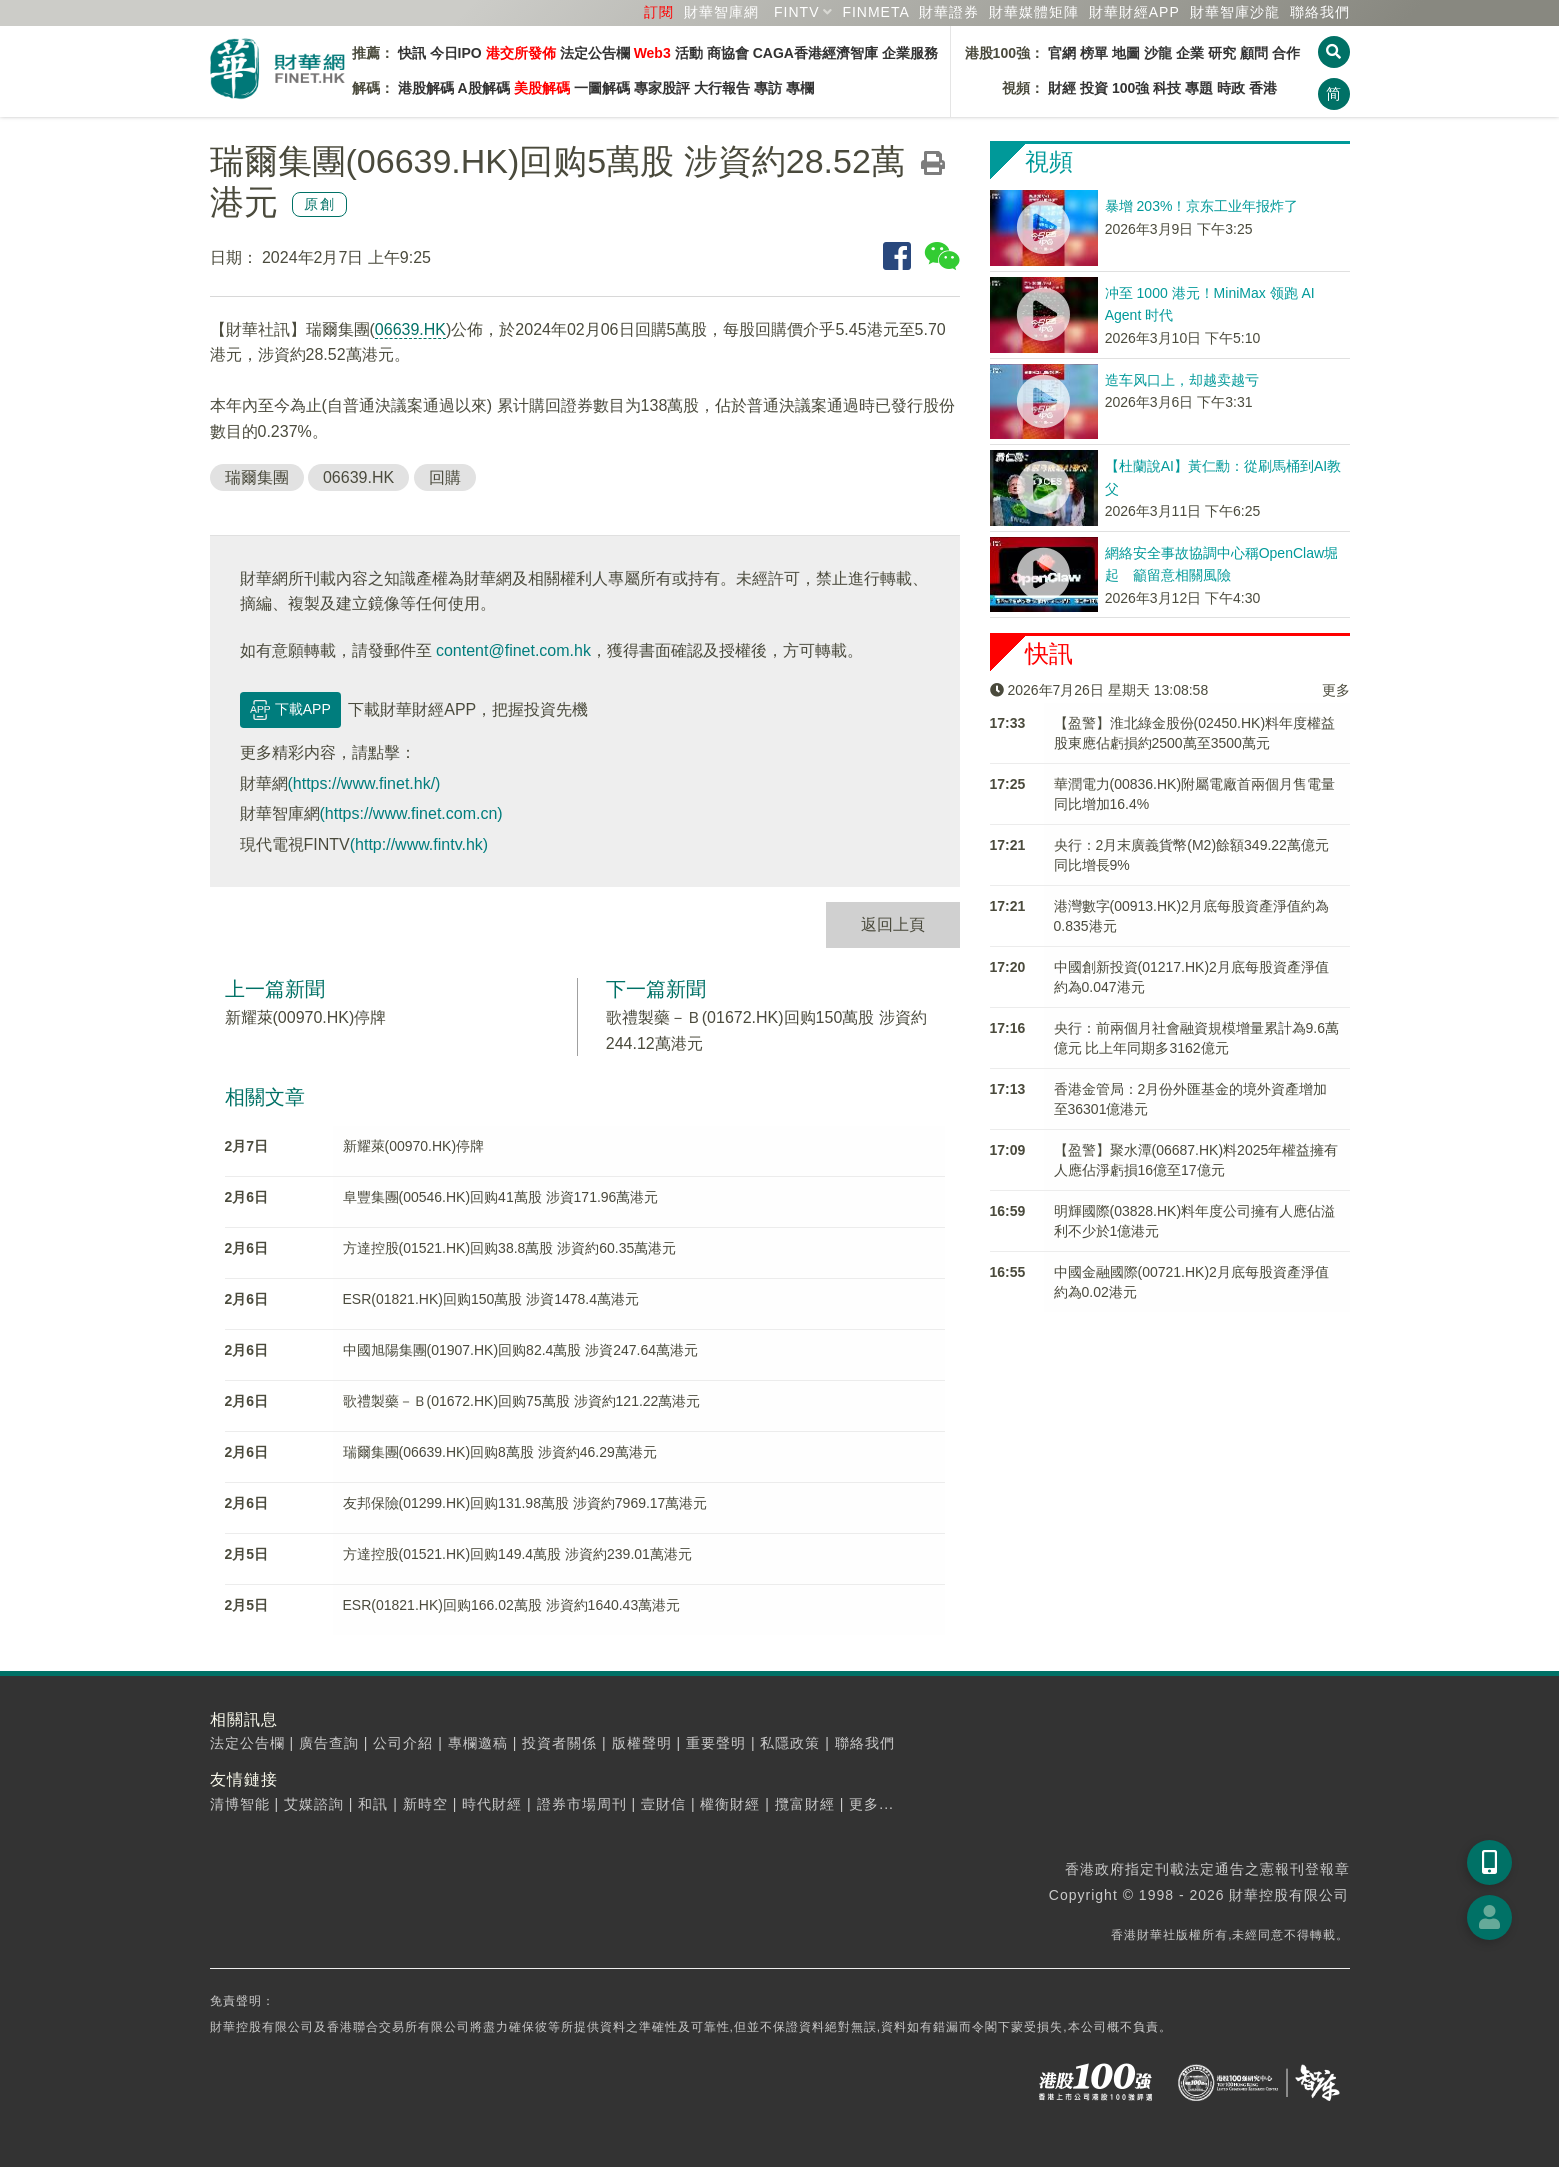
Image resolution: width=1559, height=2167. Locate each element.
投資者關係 (559, 1743)
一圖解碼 (602, 88)
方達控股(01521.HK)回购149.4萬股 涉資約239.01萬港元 (517, 1554)
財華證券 (949, 12)
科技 (1167, 88)
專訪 (768, 88)
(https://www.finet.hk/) (364, 783)
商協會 (728, 53)
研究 (1222, 53)
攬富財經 (805, 1804)
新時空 (425, 1804)
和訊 (373, 1804)
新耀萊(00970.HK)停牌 (306, 1017)
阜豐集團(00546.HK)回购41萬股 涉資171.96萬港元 (501, 1197)
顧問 (1254, 53)
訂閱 (659, 12)
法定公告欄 (595, 53)
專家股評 (662, 88)
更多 (1336, 690)
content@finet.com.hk (513, 650)
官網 (1062, 53)
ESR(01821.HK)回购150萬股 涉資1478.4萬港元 (491, 1299)
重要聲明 (716, 1743)
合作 (1286, 53)
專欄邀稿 (478, 1743)
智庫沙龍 (1235, 12)
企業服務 (910, 53)
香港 (1263, 88)
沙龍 (1158, 53)
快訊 (412, 53)
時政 (1231, 88)
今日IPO (456, 53)
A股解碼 (484, 88)
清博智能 (240, 1804)
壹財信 (663, 1804)
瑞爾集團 (257, 477)
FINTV (796, 12)
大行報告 (722, 88)
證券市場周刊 (582, 1804)
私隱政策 (790, 1743)
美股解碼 (542, 88)
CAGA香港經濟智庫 (815, 53)
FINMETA (875, 12)
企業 (1190, 53)
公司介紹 (403, 1743)
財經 (1062, 88)
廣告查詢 (329, 1743)
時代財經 (492, 1804)
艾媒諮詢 (314, 1804)
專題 (1199, 88)
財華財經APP (1134, 12)
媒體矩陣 (1034, 12)
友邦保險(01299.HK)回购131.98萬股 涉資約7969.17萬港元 (525, 1503)
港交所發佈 (521, 53)
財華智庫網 (721, 12)
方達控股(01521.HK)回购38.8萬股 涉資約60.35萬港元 (510, 1248)
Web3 (652, 53)
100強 (1130, 88)
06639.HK (410, 329)
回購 (445, 477)
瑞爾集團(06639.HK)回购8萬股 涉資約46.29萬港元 (500, 1452)
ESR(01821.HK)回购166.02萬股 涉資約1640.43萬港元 (512, 1605)
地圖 (1126, 53)
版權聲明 (642, 1743)
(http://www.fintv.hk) (419, 844)
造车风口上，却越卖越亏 (1182, 380)
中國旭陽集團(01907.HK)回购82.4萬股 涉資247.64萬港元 (521, 1350)
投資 (1094, 88)
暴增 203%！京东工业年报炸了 (1202, 206)
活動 (689, 53)
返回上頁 (893, 924)
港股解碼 (426, 88)
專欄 (800, 88)
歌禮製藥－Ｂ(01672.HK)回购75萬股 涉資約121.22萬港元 (522, 1401)
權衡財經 (730, 1804)
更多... (871, 1804)
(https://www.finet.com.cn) (411, 813)
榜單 (1094, 53)
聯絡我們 (1320, 12)
